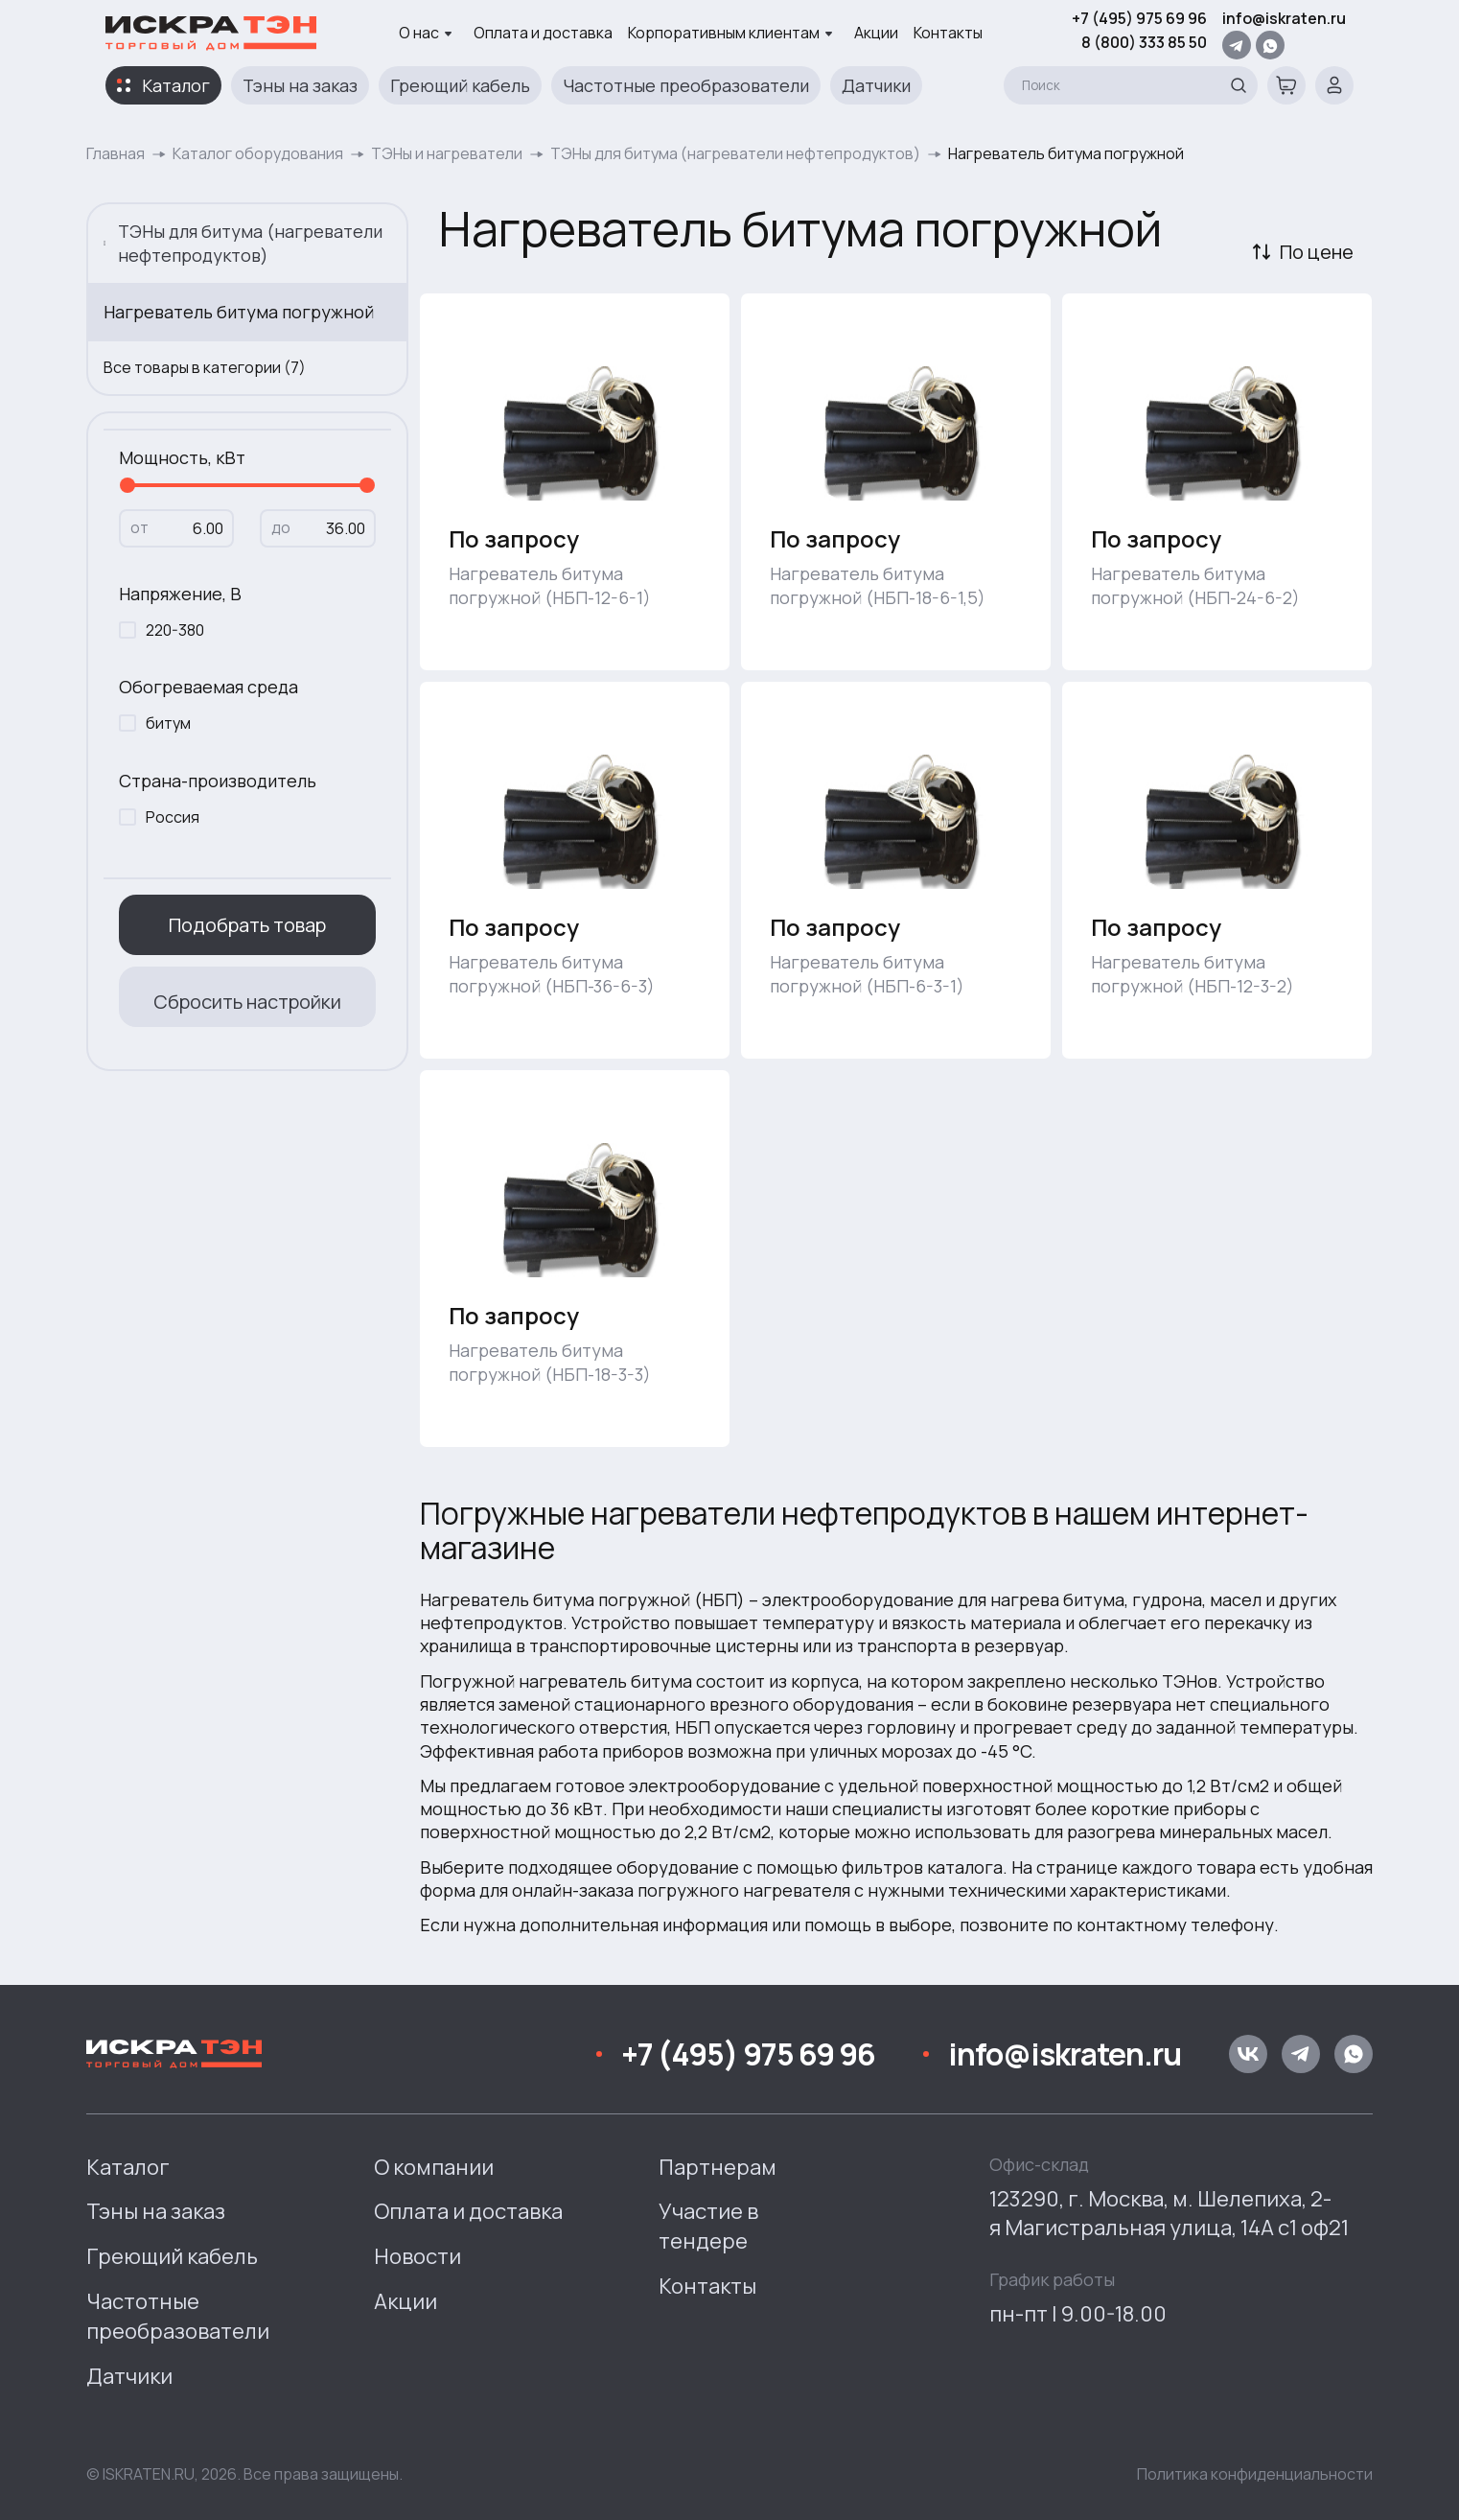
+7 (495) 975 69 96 (1139, 18)
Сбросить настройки (247, 1002)
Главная (115, 153)
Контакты (948, 32)
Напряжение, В (180, 593)
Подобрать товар (247, 925)
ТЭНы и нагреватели (446, 153)
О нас (425, 32)
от (139, 527)
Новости (417, 2256)
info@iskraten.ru (1284, 18)
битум (168, 723)
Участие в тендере (708, 2226)
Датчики (876, 85)
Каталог (176, 85)
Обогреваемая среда (208, 686)
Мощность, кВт (182, 457)
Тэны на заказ (300, 85)
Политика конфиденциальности (1255, 2474)
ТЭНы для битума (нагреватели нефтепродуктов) (735, 153)
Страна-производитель (217, 780)
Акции (876, 32)
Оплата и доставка (543, 32)
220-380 (175, 630)
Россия (172, 817)
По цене (1317, 252)
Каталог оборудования (258, 153)
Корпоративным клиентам (730, 32)
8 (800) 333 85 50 (1144, 42)
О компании (434, 2167)
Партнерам (717, 2167)
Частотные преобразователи (686, 85)
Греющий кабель (460, 85)
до (280, 527)
